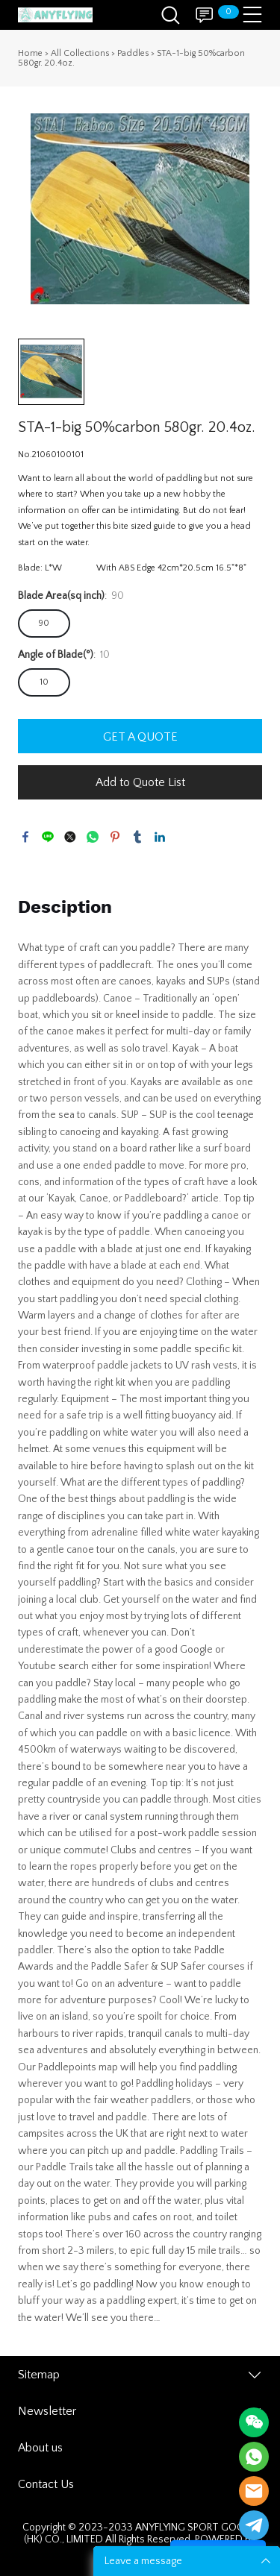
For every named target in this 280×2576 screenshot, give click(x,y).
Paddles (133, 53)
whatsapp (92, 836)
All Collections (80, 53)
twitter (70, 836)
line (47, 836)
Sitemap (39, 2374)
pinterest (115, 836)
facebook (25, 836)
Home (30, 53)
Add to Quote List (140, 782)
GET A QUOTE (140, 737)
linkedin (159, 836)
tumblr (137, 836)
